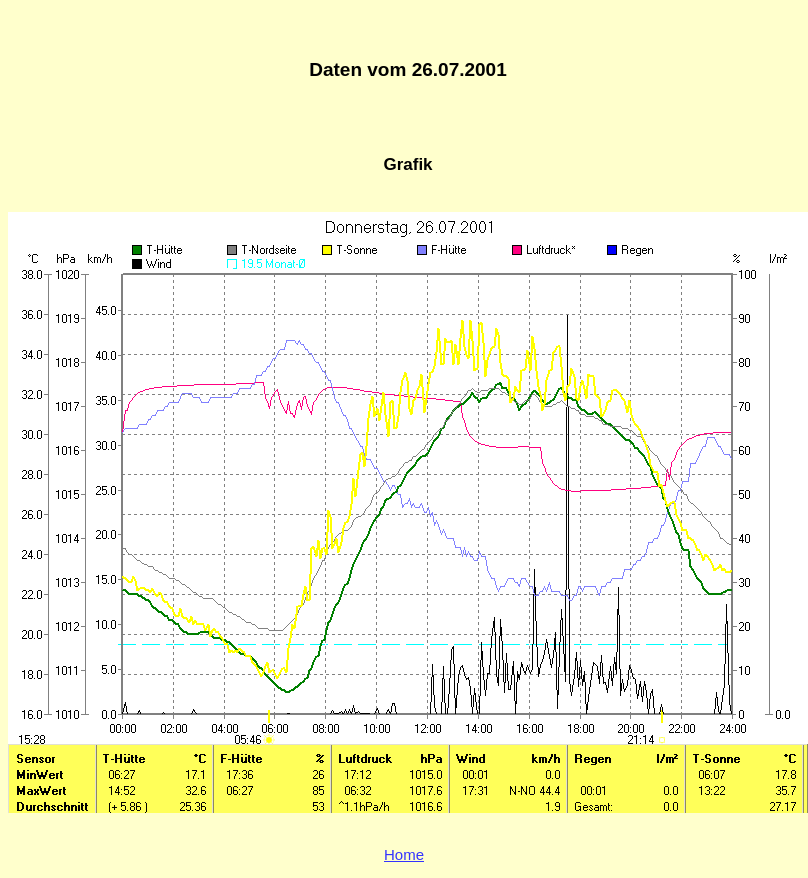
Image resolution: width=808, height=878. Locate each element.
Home (404, 854)
